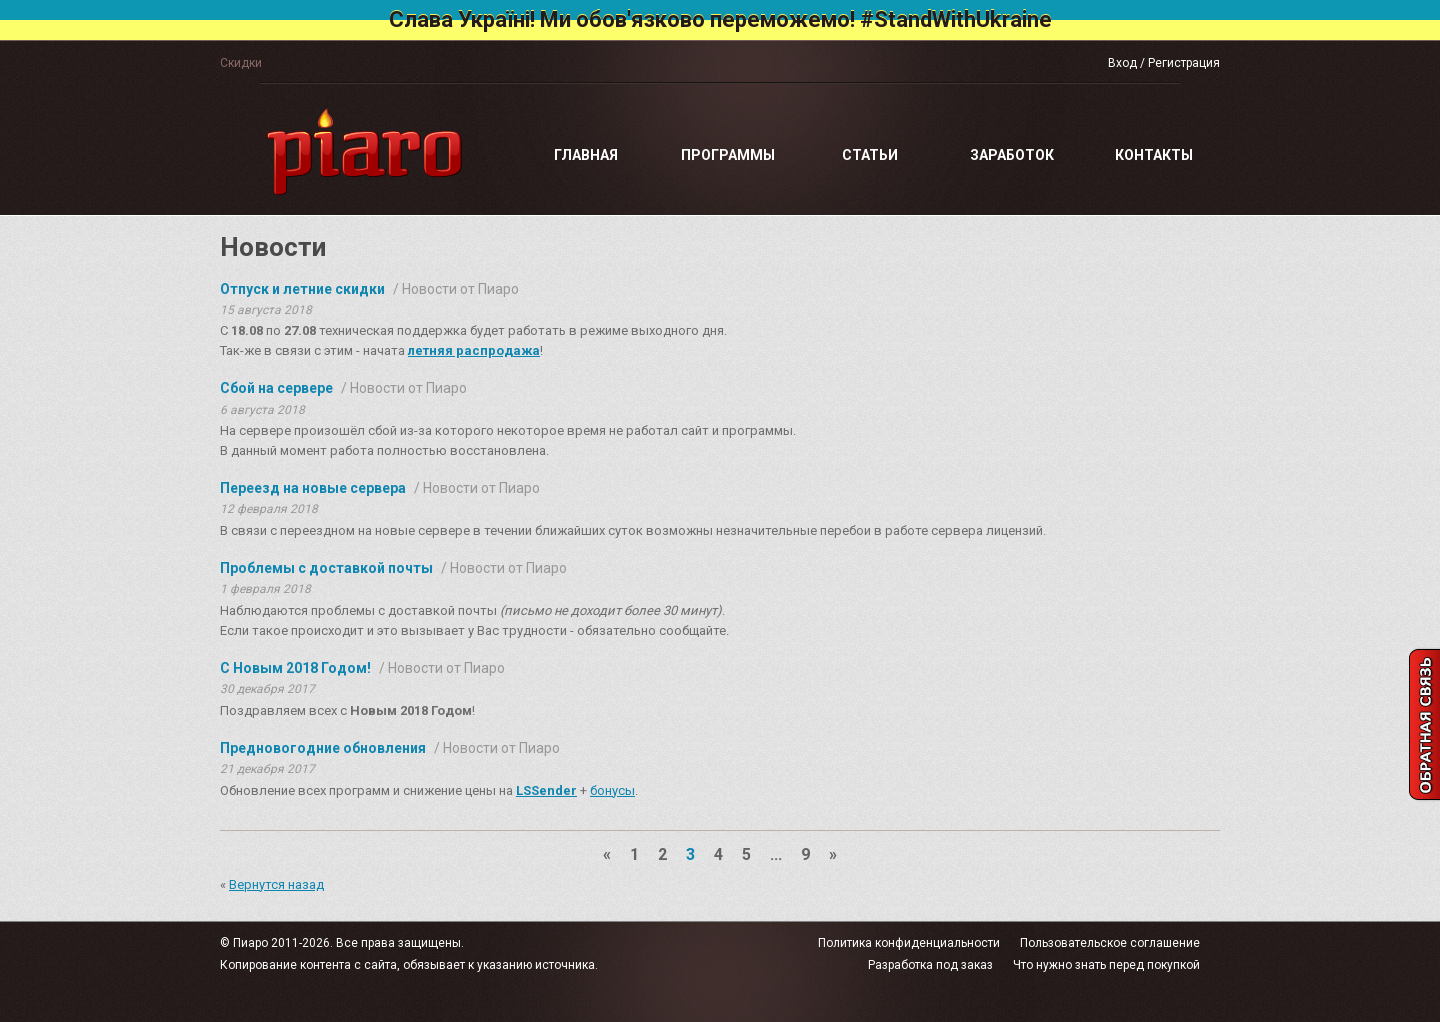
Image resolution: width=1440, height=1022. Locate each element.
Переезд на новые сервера (313, 488)
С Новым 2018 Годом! (295, 668)
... (776, 854)
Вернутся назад (276, 884)
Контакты (1154, 155)
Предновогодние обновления (323, 748)
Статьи (870, 155)
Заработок (1012, 155)
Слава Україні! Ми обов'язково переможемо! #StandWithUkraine (720, 19)
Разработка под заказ (930, 965)
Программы (728, 155)
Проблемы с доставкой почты (326, 568)
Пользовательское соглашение (1110, 943)
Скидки (241, 63)
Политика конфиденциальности (909, 943)
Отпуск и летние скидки (302, 289)
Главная (586, 155)
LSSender (546, 790)
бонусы (612, 790)
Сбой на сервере (276, 388)
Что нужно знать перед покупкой (1106, 965)
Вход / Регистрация (1164, 63)
